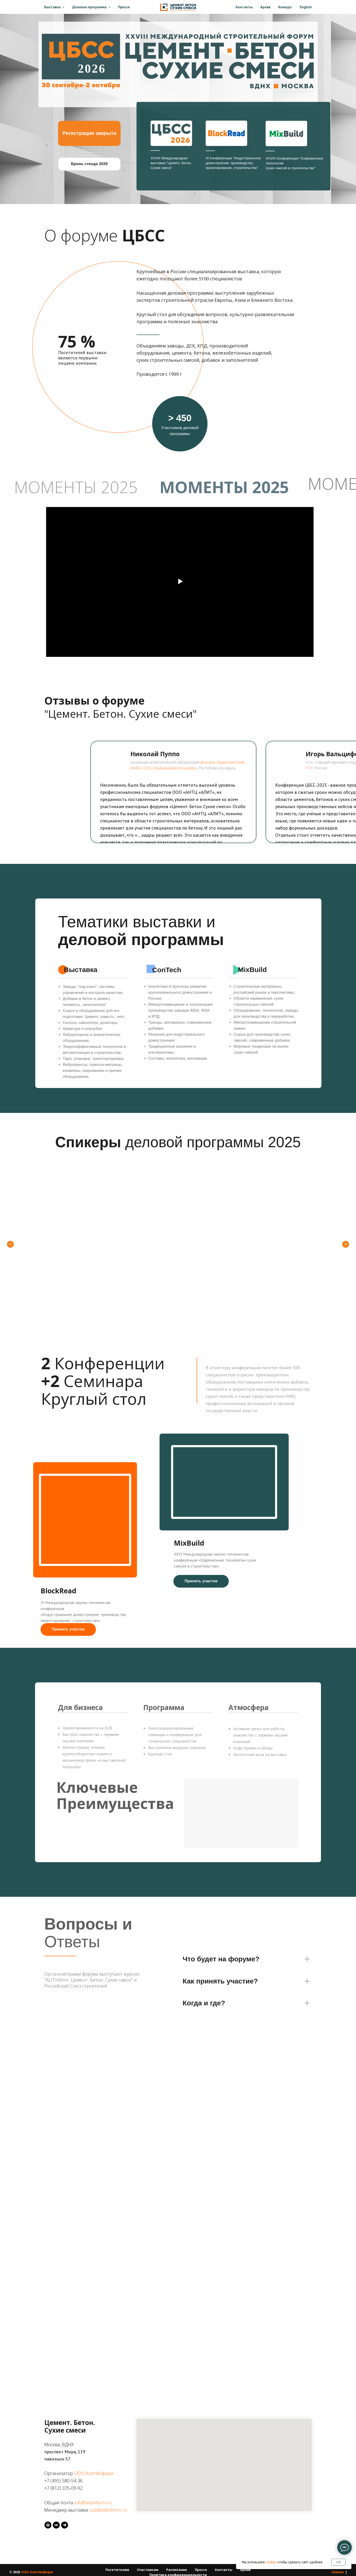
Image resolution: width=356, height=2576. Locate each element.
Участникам (147, 2551)
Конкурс (285, 7)
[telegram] (64, 2507)
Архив (265, 7)
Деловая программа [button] (89, 7)
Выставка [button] (53, 7)
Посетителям (117, 2551)
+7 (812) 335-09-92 (63, 2470)
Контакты (244, 7)
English (306, 7)
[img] (171, 133)
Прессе (124, 7)
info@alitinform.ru (93, 2484)
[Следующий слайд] (345, 1236)
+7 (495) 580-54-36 (63, 2463)
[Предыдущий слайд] (10, 1236)
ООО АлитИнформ (93, 2455)
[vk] (56, 2507)
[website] (47, 2507)
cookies (271, 2562)
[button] (89, 164)
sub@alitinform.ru (108, 2492)
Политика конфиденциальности (178, 2557)
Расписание (176, 2551)
